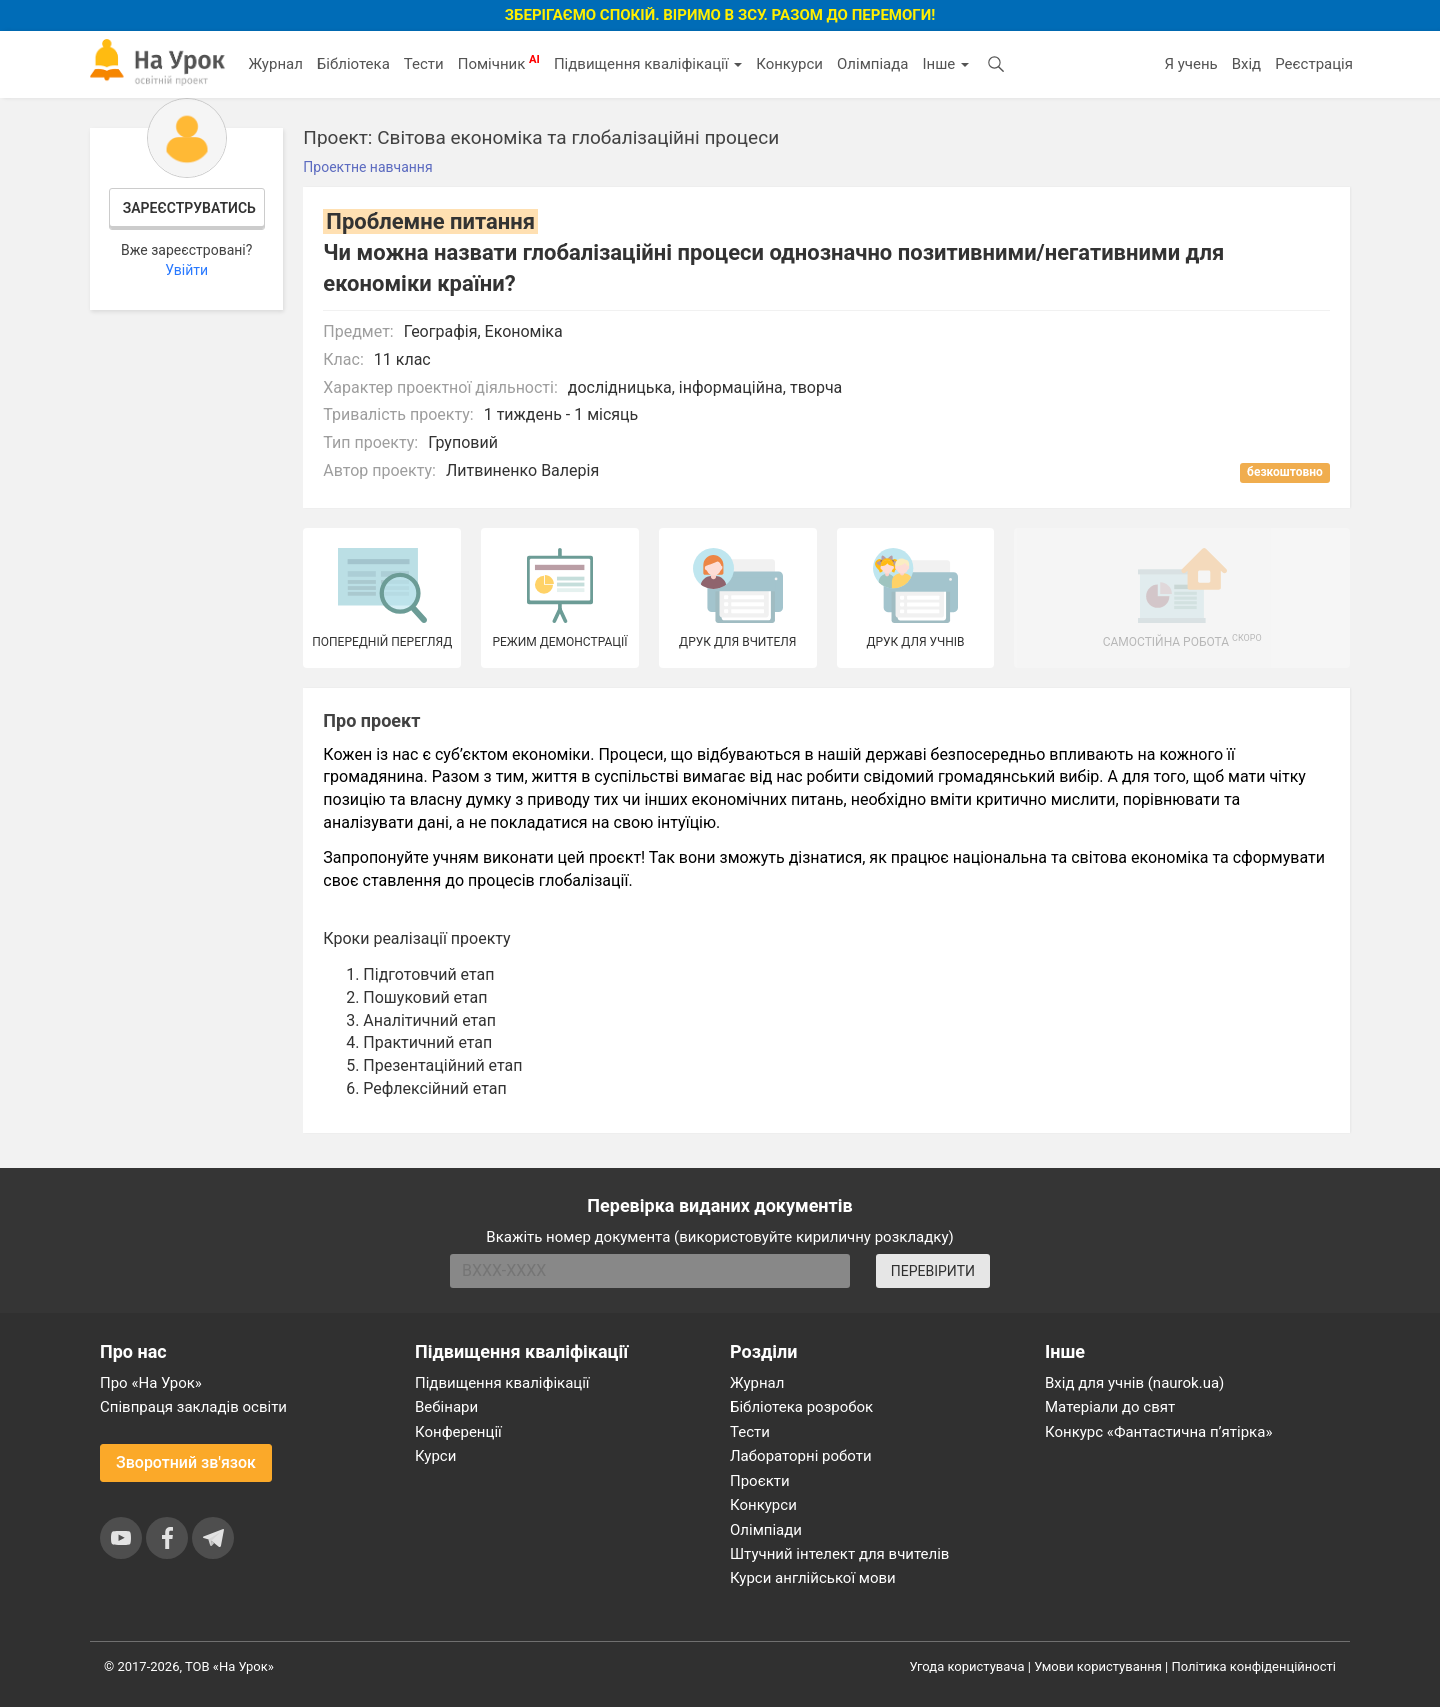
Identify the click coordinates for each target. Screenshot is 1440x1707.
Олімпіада (872, 64)
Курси (435, 1456)
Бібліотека (353, 64)
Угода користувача (967, 1666)
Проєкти (760, 1481)
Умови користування (1098, 1666)
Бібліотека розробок (801, 1407)
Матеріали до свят (1110, 1407)
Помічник (499, 63)
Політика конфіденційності (1254, 1666)
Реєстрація (1314, 64)
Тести (424, 64)
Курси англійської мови (813, 1578)
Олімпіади (766, 1530)
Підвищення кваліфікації (648, 64)
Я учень (1190, 64)
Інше (945, 64)
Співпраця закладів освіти (193, 1407)
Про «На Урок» (151, 1383)
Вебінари (446, 1407)
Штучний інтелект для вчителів (839, 1554)
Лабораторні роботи (801, 1456)
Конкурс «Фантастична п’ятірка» (1158, 1432)
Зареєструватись (189, 208)
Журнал (275, 64)
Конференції (458, 1432)
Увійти (186, 270)
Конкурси (789, 64)
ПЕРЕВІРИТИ (933, 1271)
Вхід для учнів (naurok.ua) (1134, 1383)
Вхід (1247, 64)
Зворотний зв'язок (186, 1462)
